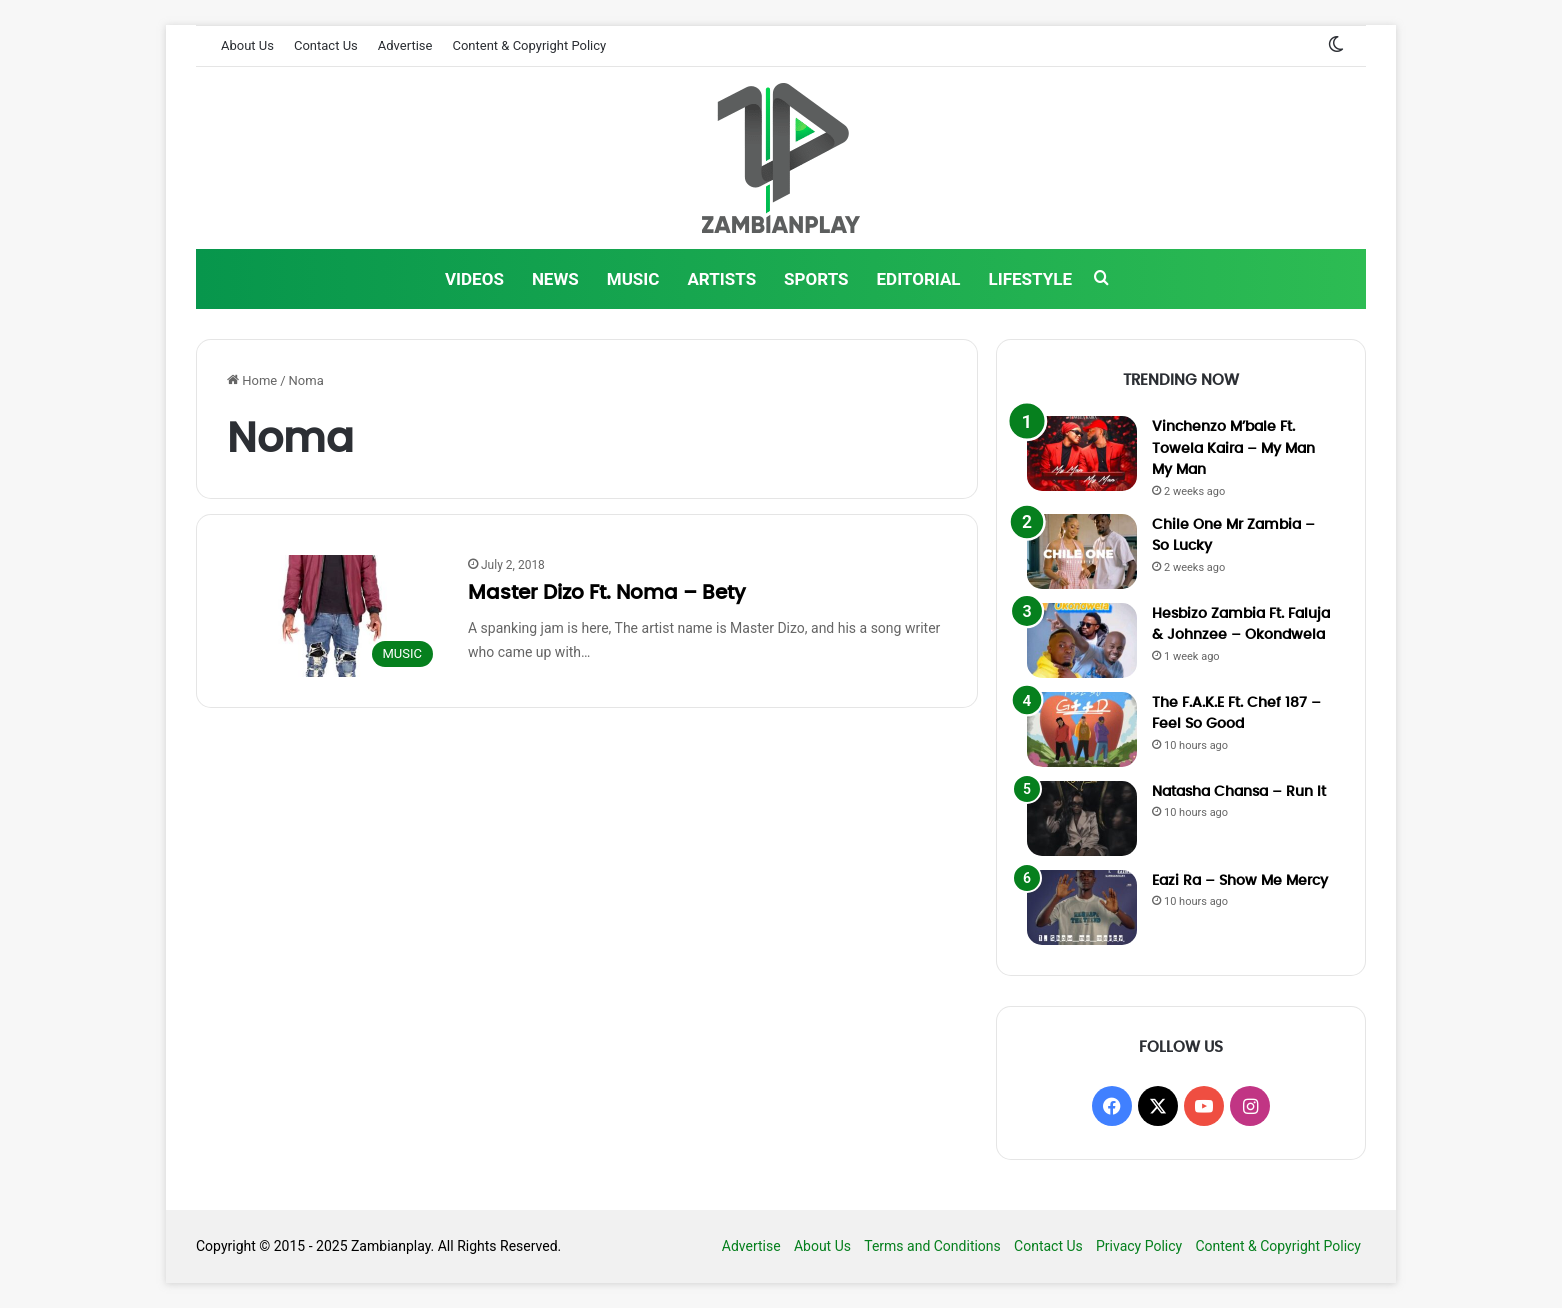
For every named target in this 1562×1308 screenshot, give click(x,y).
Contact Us (326, 45)
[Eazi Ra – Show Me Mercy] (1082, 907)
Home (252, 380)
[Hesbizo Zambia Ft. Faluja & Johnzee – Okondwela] (1082, 640)
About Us (247, 45)
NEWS (555, 279)
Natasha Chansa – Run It (1239, 792)
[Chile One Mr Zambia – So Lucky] (1082, 551)
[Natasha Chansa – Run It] (1082, 818)
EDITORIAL (919, 279)
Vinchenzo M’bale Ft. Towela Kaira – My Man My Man (1233, 448)
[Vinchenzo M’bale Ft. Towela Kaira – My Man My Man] (1082, 453)
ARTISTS (721, 279)
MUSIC (633, 279)
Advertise (405, 45)
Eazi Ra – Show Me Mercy (1240, 881)
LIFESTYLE (1030, 279)
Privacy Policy (1139, 1246)
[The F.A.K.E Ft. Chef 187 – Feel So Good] (1082, 729)
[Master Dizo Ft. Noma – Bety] (335, 616)
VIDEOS (474, 279)
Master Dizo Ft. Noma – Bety (607, 593)
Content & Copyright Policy (529, 45)
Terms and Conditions (932, 1246)
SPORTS (816, 279)
